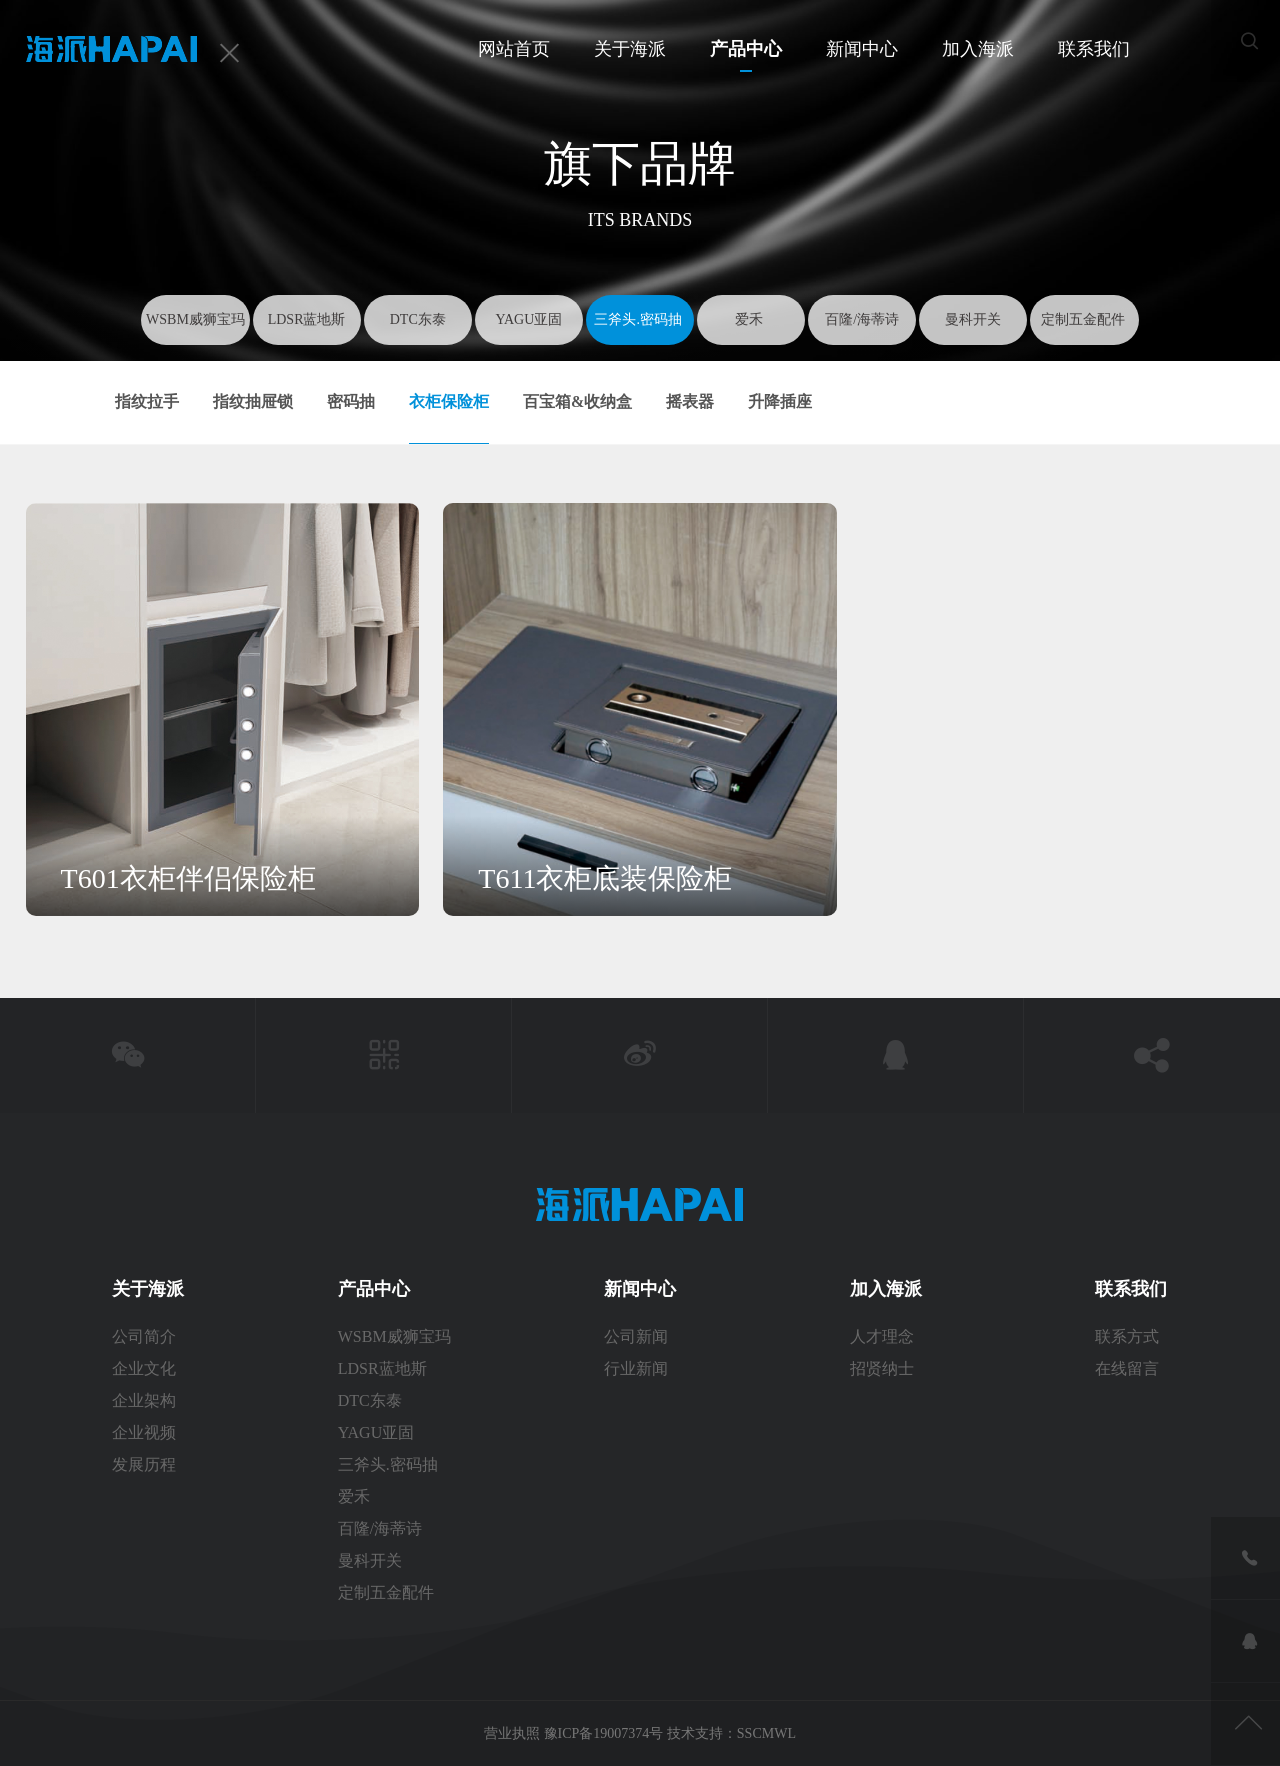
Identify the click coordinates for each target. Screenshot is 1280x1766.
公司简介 (144, 1336)
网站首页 (514, 49)
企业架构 (144, 1400)
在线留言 (1127, 1368)
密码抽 (351, 401)
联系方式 (1129, 1336)
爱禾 (751, 319)
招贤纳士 (882, 1368)
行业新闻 (636, 1368)
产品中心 (746, 49)
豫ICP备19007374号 (604, 1733)
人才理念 (882, 1336)
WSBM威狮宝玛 (195, 319)
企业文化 (144, 1368)
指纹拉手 (147, 401)
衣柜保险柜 (449, 401)
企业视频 (144, 1432)
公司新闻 (636, 1336)
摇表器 (690, 401)
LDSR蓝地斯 (307, 319)
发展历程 (144, 1464)
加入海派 (978, 49)
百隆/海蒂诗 (862, 319)
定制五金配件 (1085, 319)
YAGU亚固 (528, 319)
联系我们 (1094, 49)
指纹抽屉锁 (253, 401)
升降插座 (780, 401)
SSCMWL (766, 1733)
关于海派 (630, 49)
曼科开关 (973, 319)
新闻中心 (862, 49)
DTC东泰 (418, 319)
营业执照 (514, 1733)
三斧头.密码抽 (639, 319)
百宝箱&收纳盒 (577, 401)
